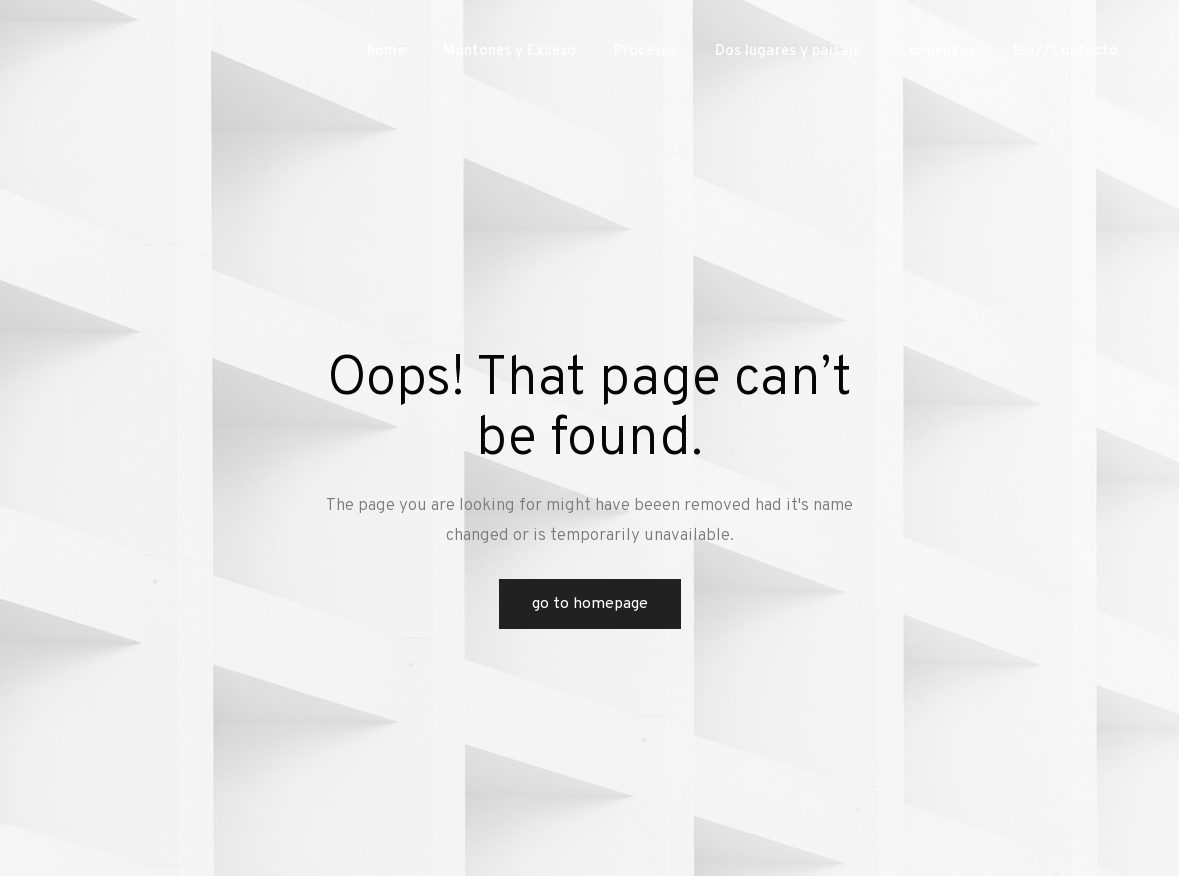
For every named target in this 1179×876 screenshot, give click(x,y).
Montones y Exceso (509, 51)
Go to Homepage (590, 604)
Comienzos (937, 51)
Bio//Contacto (1065, 51)
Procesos (645, 51)
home (386, 51)
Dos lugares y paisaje (788, 51)
